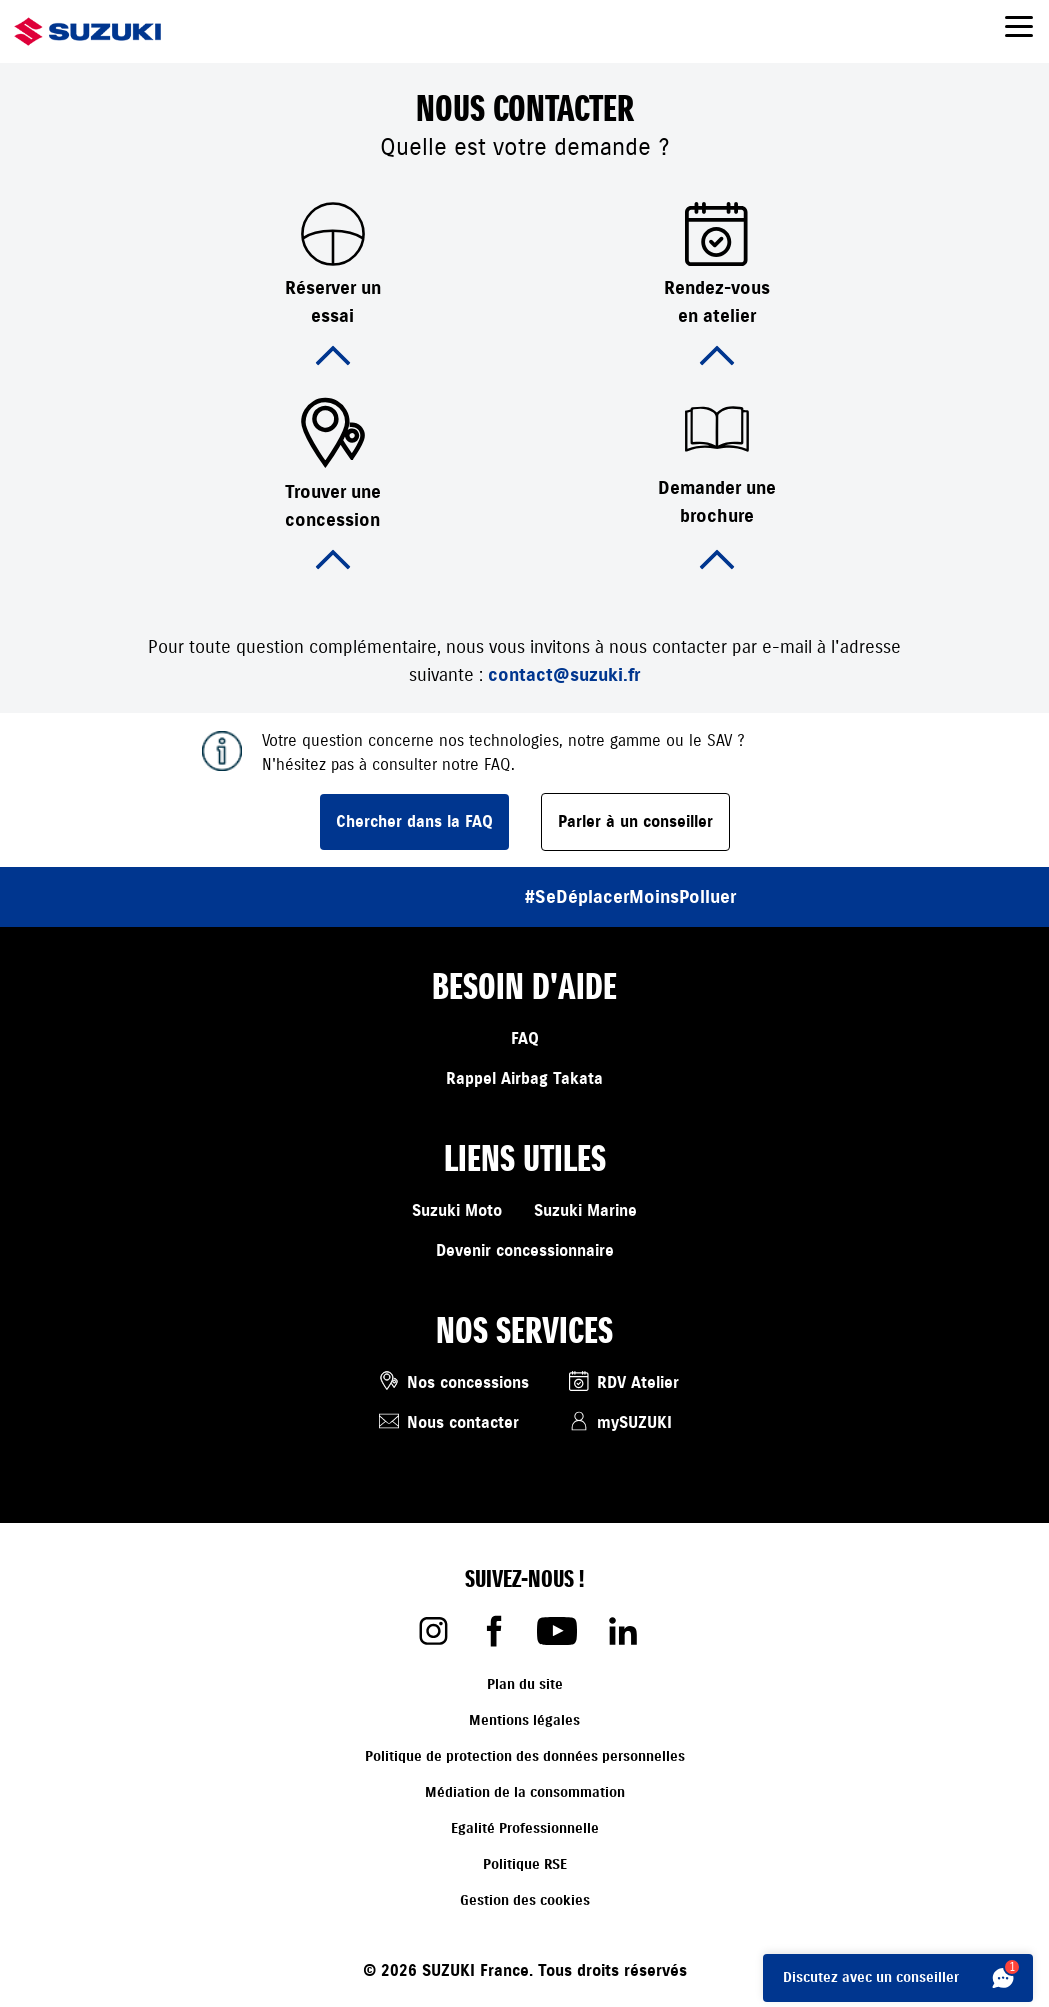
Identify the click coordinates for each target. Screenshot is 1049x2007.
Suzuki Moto (457, 1211)
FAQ (525, 1039)
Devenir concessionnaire (525, 1251)
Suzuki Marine (585, 1211)
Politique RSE (525, 1864)
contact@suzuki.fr (564, 675)
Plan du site (525, 1684)
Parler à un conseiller (635, 822)
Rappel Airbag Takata (524, 1079)
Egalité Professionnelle (525, 1828)
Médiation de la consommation (525, 1792)
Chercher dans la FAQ (414, 822)
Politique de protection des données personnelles (525, 1756)
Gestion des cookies (525, 1900)
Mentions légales (524, 1720)
